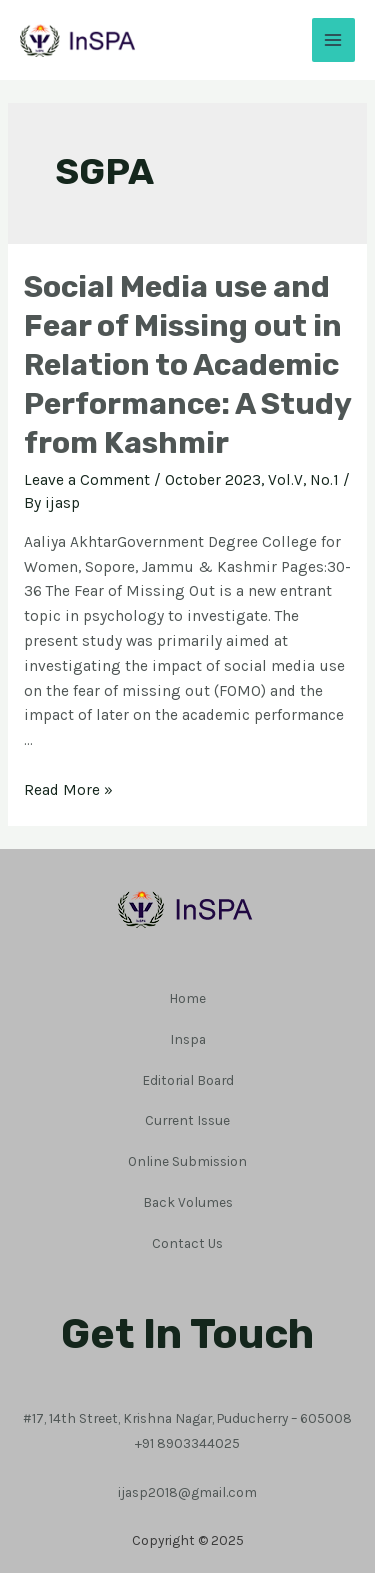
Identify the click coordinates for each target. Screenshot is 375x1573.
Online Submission (187, 1161)
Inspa (188, 1039)
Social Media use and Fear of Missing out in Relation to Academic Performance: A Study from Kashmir (187, 365)
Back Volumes (188, 1202)
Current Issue (187, 1120)
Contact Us (187, 1243)
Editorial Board (188, 1080)
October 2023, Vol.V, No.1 (252, 480)
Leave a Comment (87, 480)
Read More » (68, 790)
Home (187, 998)
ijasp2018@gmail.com (187, 1492)
